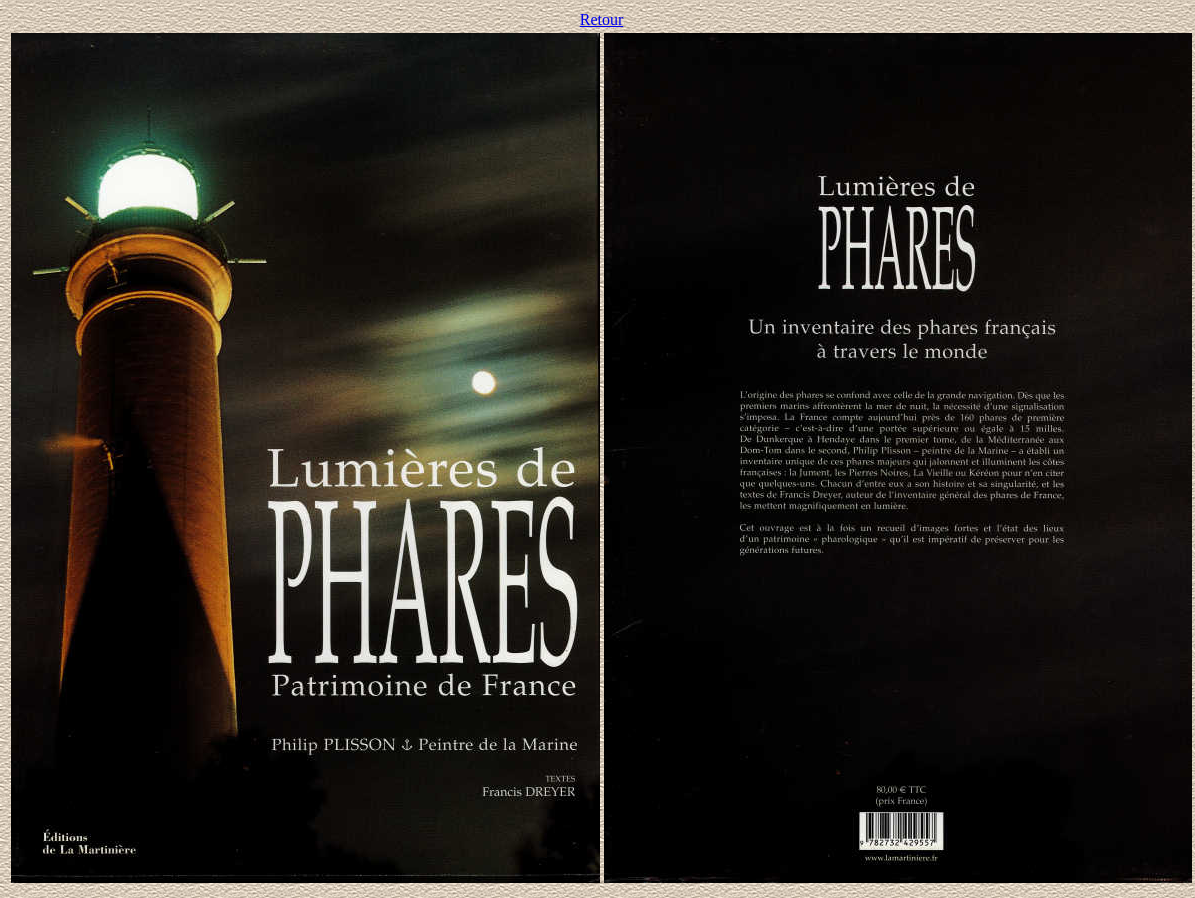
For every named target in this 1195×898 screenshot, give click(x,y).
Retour (602, 19)
